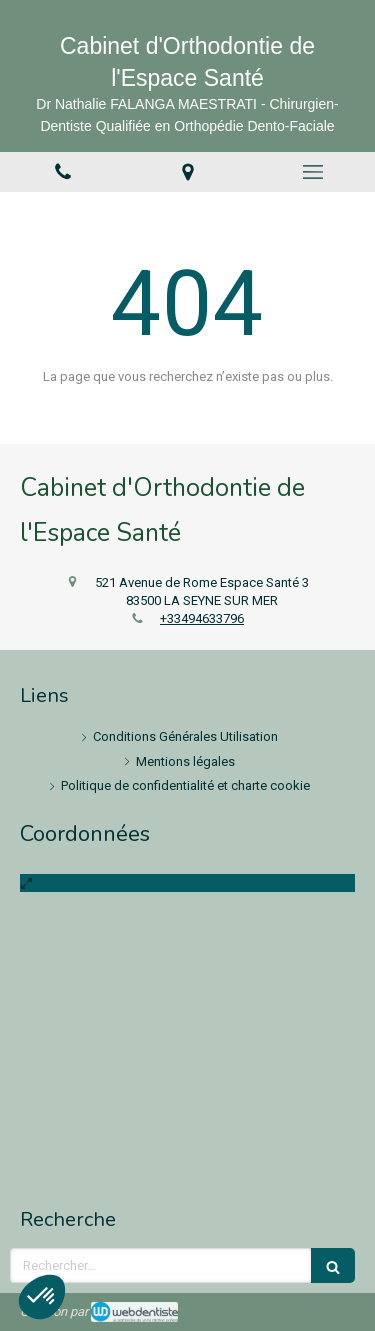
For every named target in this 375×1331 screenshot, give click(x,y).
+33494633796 (202, 618)
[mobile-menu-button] (312, 172)
